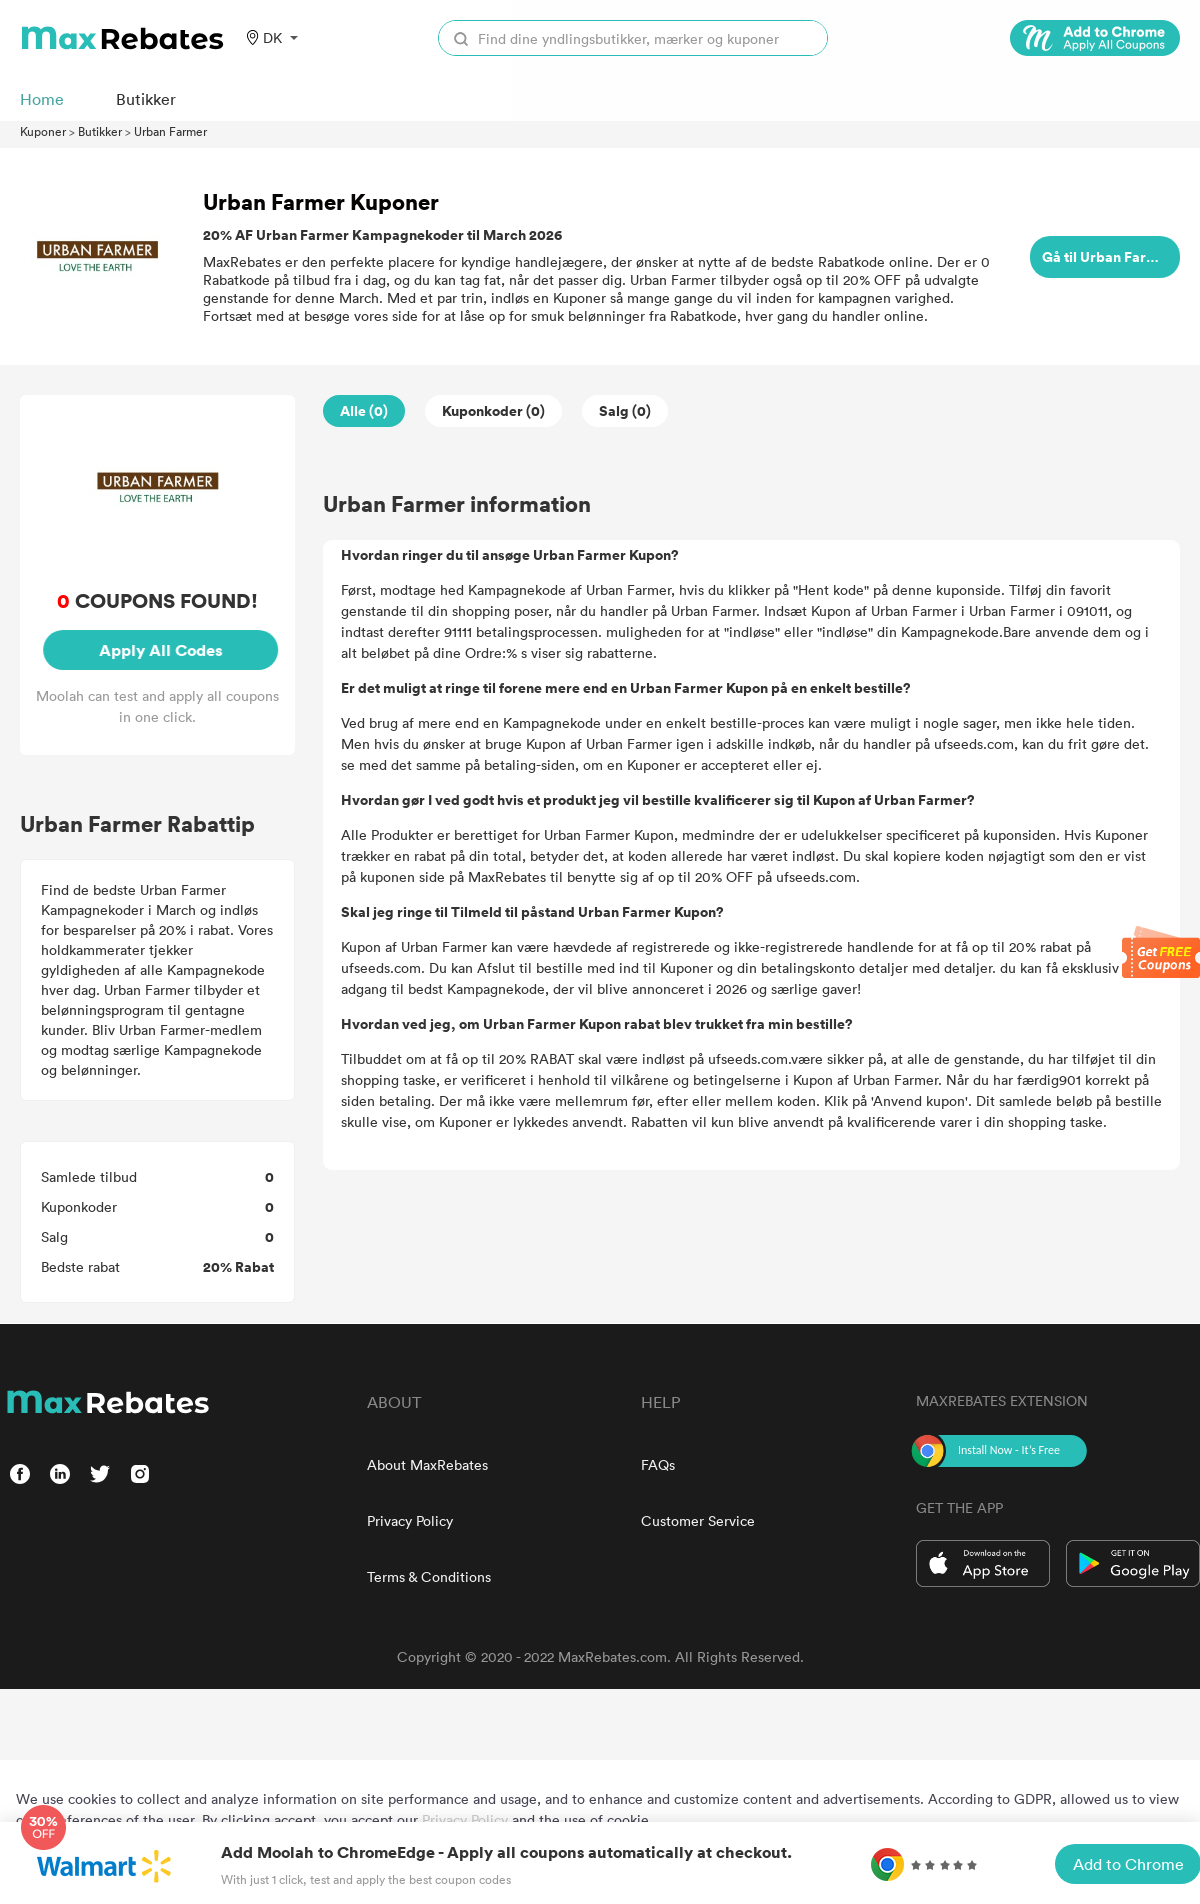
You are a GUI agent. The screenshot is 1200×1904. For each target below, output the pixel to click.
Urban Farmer (170, 131)
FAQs (658, 1464)
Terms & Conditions (429, 1576)
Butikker (100, 131)
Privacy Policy (410, 1520)
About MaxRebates (427, 1464)
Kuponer (43, 131)
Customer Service (698, 1520)
